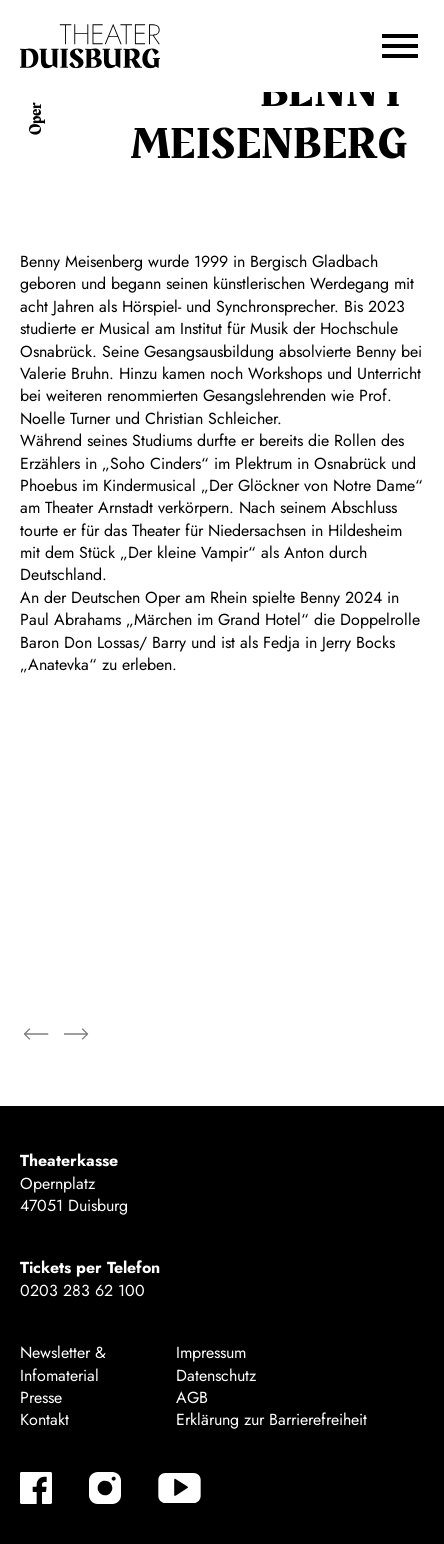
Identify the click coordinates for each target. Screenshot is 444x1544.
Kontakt (44, 1419)
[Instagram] (105, 1488)
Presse (41, 1397)
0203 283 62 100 (82, 1290)
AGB (192, 1397)
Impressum (211, 1352)
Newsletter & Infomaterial (63, 1363)
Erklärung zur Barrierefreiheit (271, 1419)
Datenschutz (216, 1375)
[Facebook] (36, 1488)
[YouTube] (179, 1488)
